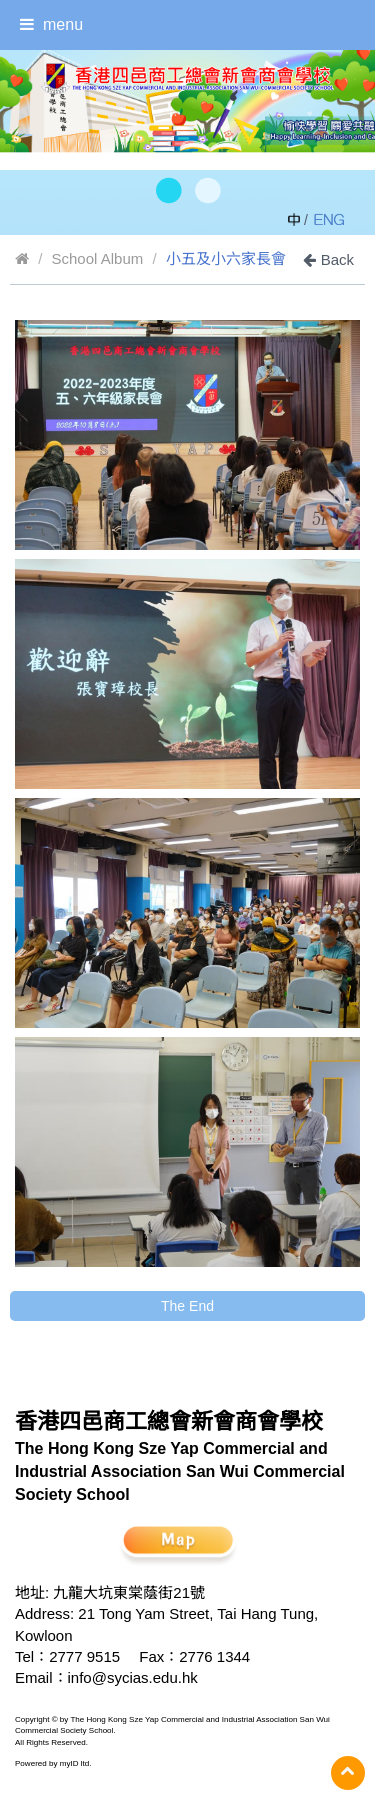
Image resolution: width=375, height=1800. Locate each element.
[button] (167, 192)
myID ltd (75, 1763)
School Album (98, 258)
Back (328, 259)
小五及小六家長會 (226, 258)
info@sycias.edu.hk (133, 1677)
